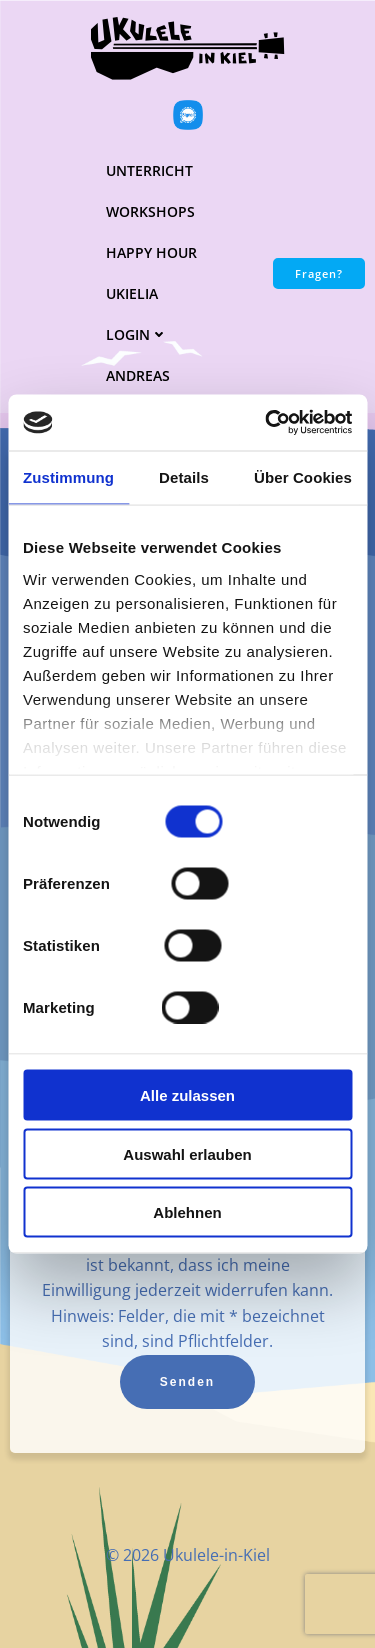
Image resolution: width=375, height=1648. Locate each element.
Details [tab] (184, 476)
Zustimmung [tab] (68, 476)
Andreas (138, 375)
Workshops (150, 211)
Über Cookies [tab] (303, 476)
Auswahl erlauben (187, 1153)
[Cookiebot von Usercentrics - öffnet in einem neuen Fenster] (267, 423)
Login (137, 334)
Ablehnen (187, 1212)
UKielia (132, 293)
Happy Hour (151, 252)
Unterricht (149, 170)
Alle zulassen (187, 1095)
